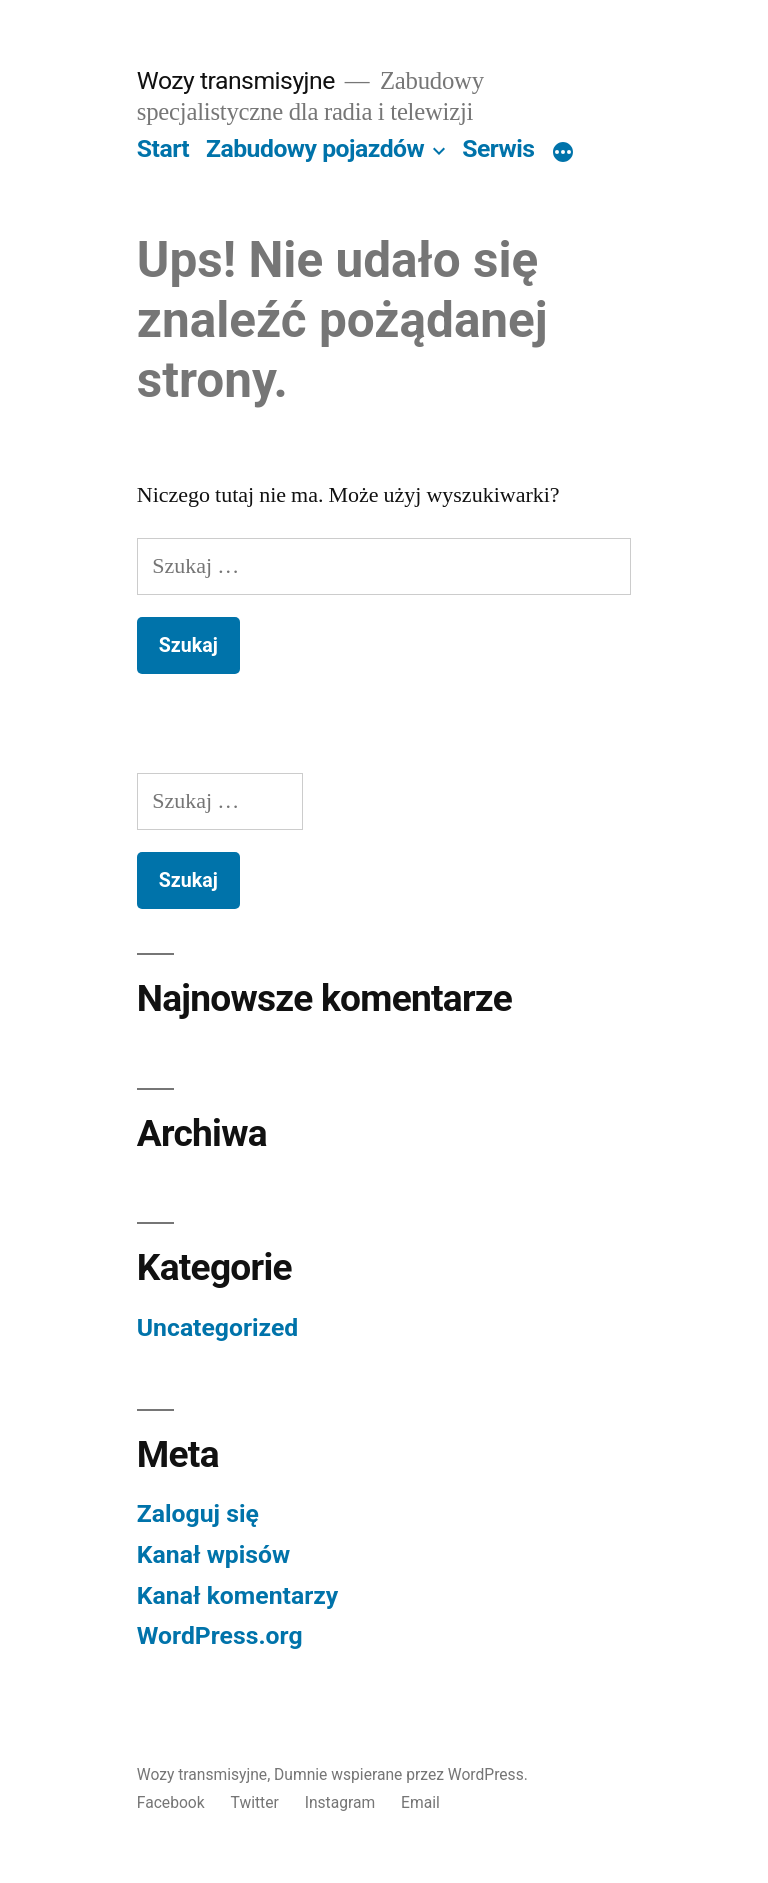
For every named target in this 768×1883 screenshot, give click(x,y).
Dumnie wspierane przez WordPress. (401, 1774)
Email (420, 1802)
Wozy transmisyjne (236, 80)
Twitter (255, 1802)
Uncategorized (218, 1327)
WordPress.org (220, 1635)
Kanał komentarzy (237, 1595)
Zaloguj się (198, 1513)
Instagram (340, 1802)
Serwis (498, 148)
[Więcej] (563, 153)
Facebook (171, 1802)
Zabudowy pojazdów (315, 148)
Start (163, 148)
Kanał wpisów (213, 1554)
